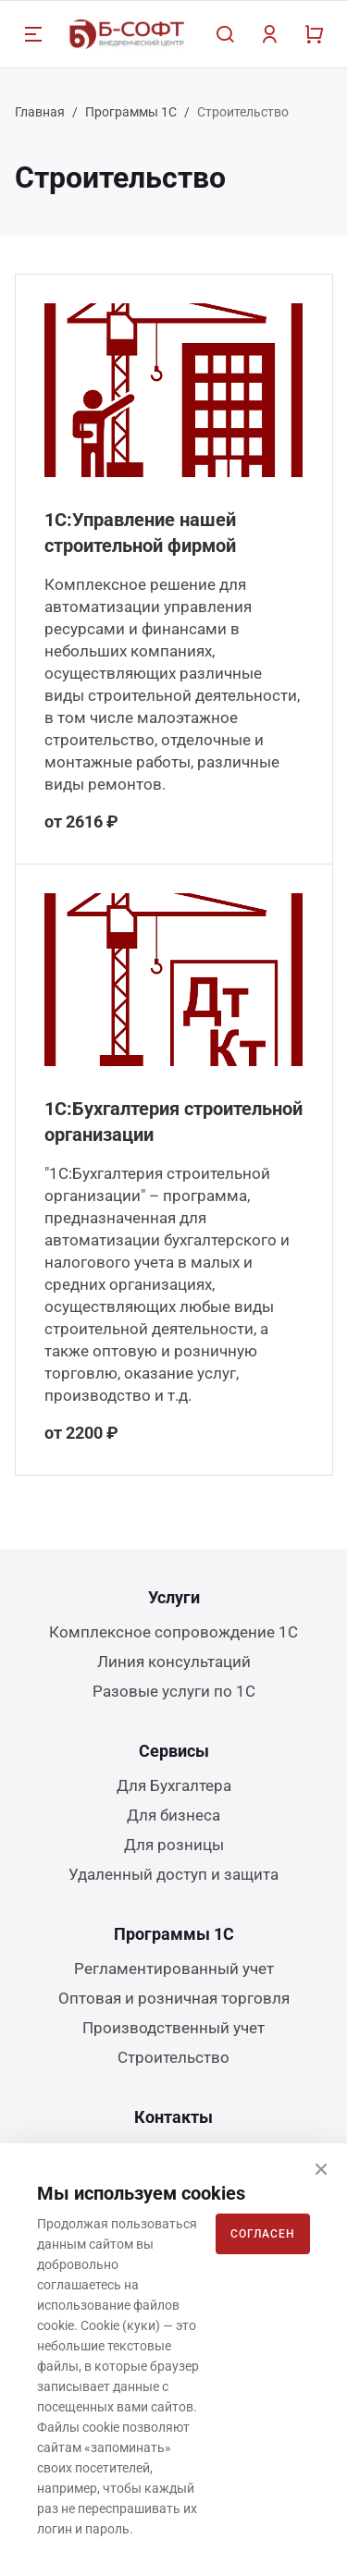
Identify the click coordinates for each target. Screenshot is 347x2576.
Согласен (262, 2233)
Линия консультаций (174, 1661)
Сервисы (174, 1750)
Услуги (174, 1597)
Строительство (173, 2057)
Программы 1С (131, 111)
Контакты (173, 2117)
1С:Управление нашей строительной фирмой (140, 533)
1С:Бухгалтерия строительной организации (173, 1122)
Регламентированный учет (174, 1968)
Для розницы (174, 1844)
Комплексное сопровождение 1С (173, 1632)
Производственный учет (173, 2027)
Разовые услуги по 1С (174, 1691)
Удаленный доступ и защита (173, 1874)
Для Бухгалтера (174, 1785)
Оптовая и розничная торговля (174, 1998)
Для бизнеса (173, 1815)
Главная (40, 111)
